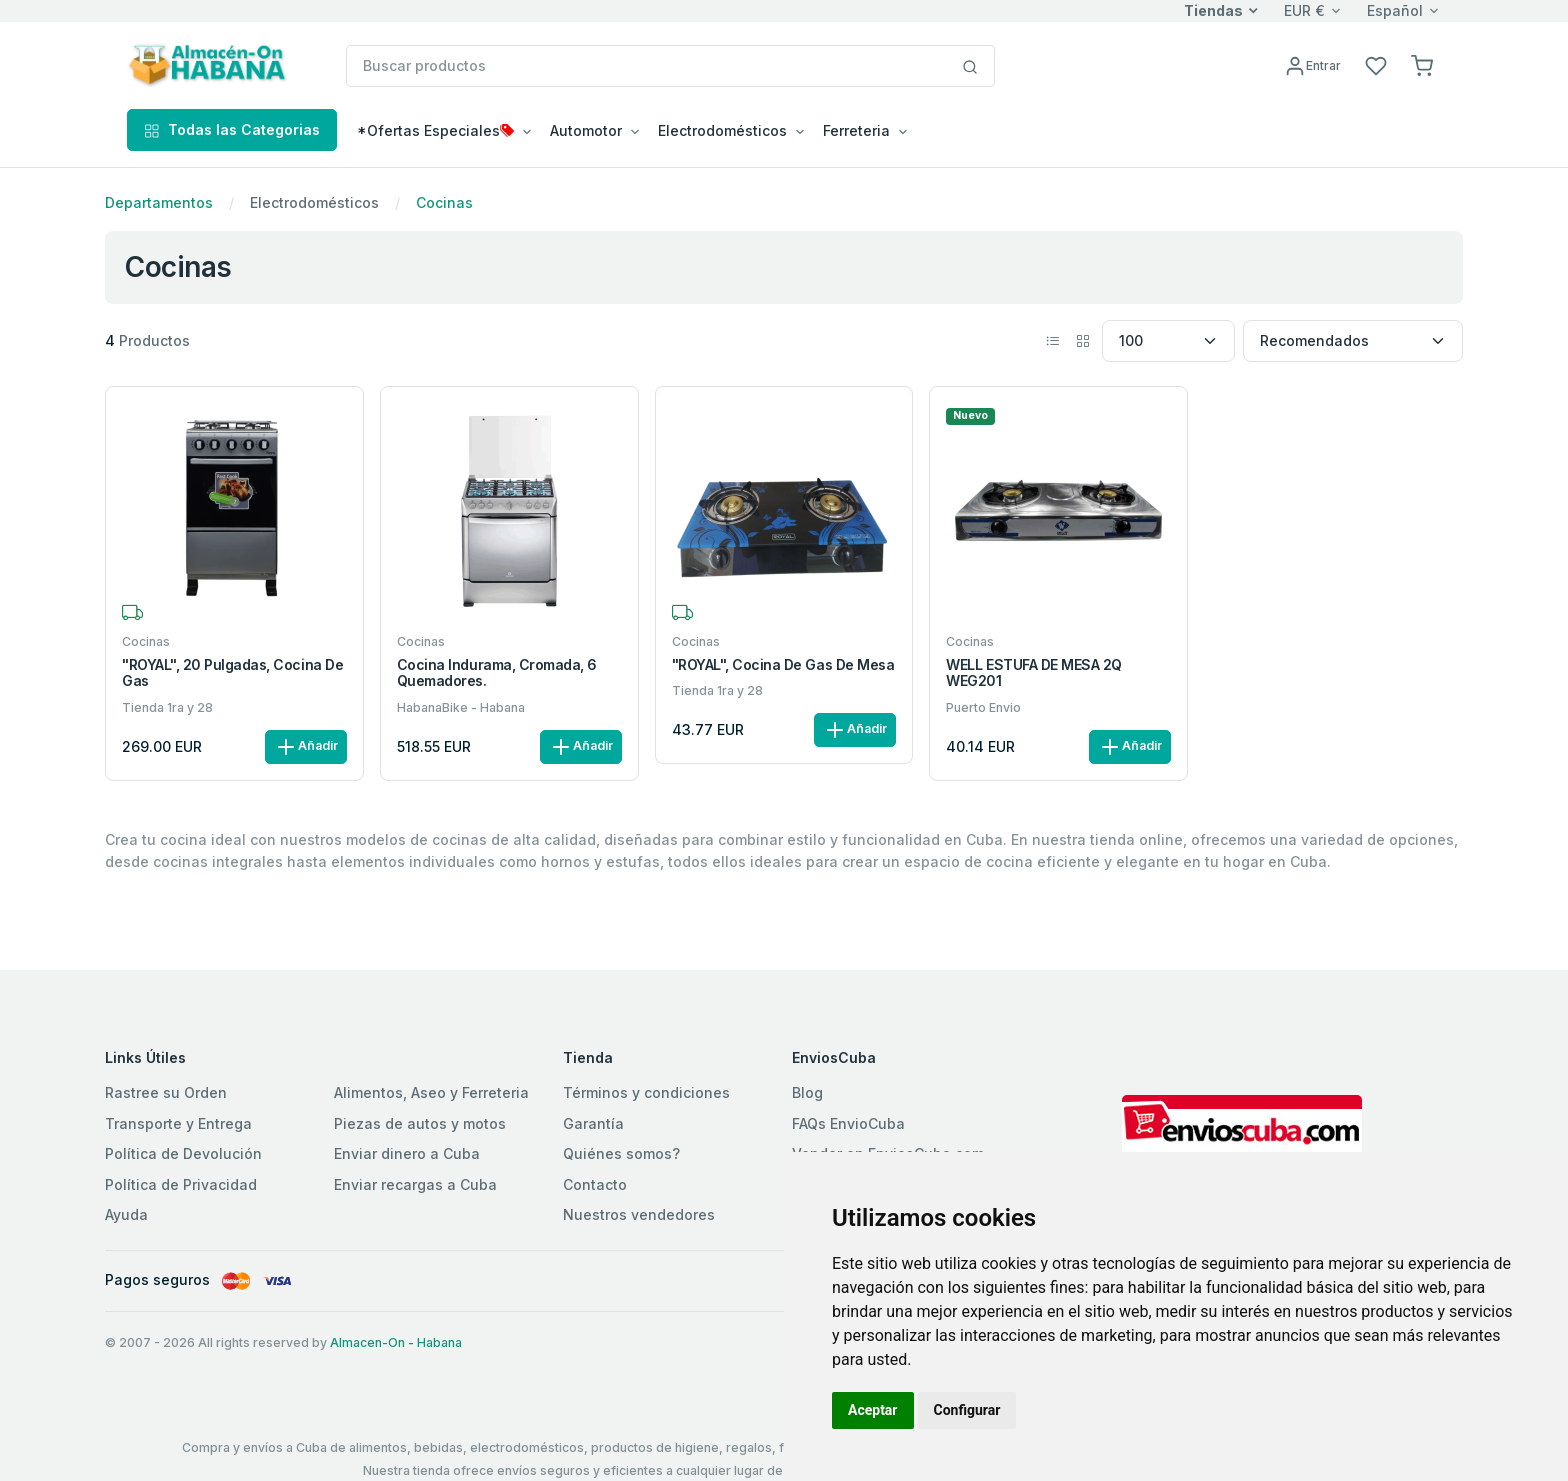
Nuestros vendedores (639, 1214)
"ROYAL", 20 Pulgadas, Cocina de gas (232, 673)
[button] (1422, 64)
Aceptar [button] (873, 1410)
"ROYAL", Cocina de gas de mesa (783, 665)
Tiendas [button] (1213, 10)
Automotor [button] (586, 130)
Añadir (306, 747)
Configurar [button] (967, 1410)
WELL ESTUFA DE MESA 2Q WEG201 (1033, 673)
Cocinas (444, 202)
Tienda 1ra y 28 (167, 707)
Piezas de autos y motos (420, 1123)
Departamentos (159, 202)
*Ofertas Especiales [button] (435, 130)
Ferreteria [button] (856, 130)
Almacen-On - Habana (396, 1342)
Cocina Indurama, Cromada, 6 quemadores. (497, 673)
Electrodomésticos (314, 202)
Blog (807, 1092)
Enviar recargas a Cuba (415, 1184)
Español (1395, 10)
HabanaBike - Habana (461, 707)
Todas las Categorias (232, 129)
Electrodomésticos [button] (722, 130)
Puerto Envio (983, 707)
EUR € (1304, 10)
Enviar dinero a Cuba (407, 1153)
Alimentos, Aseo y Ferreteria (431, 1092)
